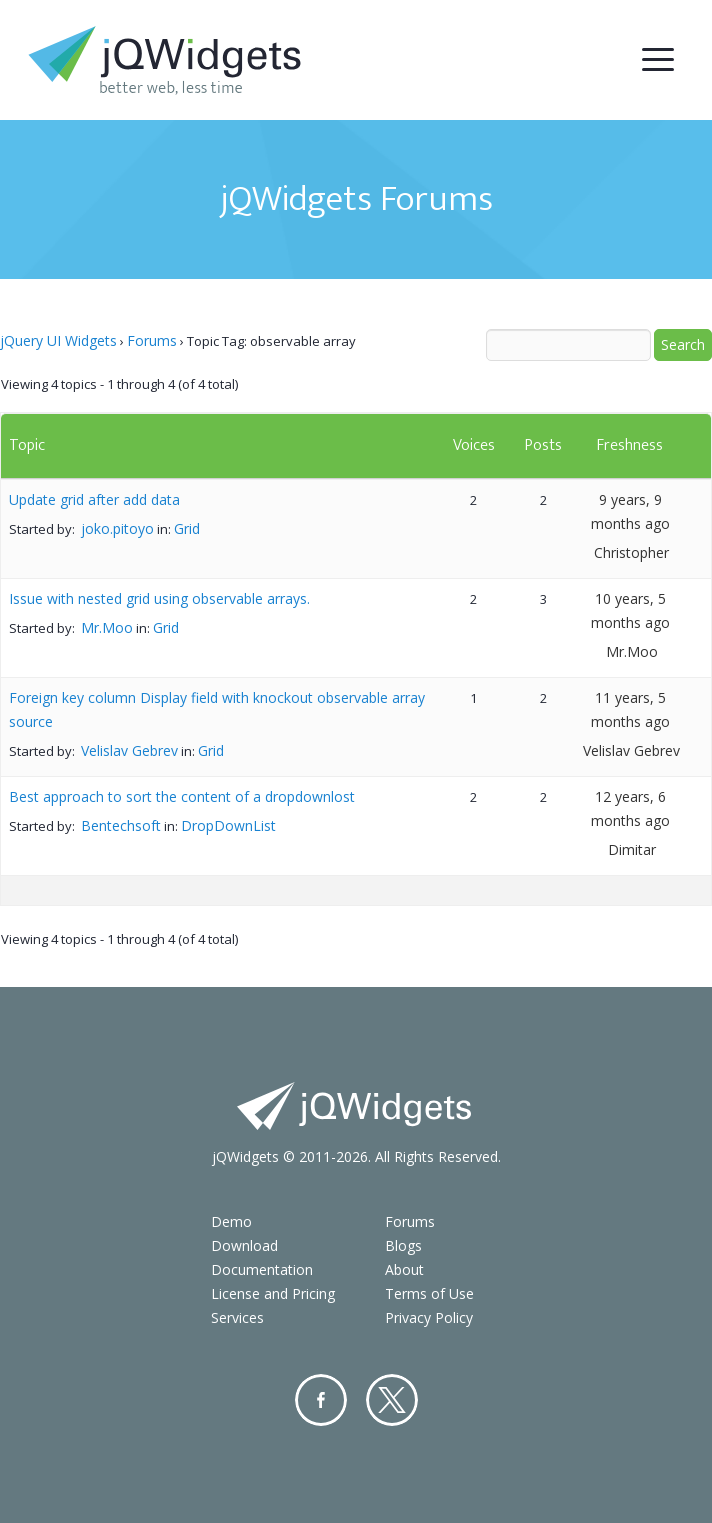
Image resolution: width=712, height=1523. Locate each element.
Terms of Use (429, 1293)
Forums (152, 340)
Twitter (392, 1400)
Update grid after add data (94, 499)
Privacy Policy (429, 1317)
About (404, 1269)
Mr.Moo (107, 627)
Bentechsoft (121, 825)
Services (237, 1317)
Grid (187, 528)
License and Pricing (273, 1293)
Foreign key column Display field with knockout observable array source (217, 709)
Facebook (321, 1400)
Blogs (403, 1245)
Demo (231, 1221)
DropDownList (228, 825)
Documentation (262, 1269)
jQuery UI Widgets (58, 340)
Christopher (631, 552)
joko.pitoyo (117, 528)
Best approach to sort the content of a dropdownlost (182, 796)
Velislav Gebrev (129, 750)
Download (244, 1245)
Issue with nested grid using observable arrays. (159, 598)
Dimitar (632, 849)
